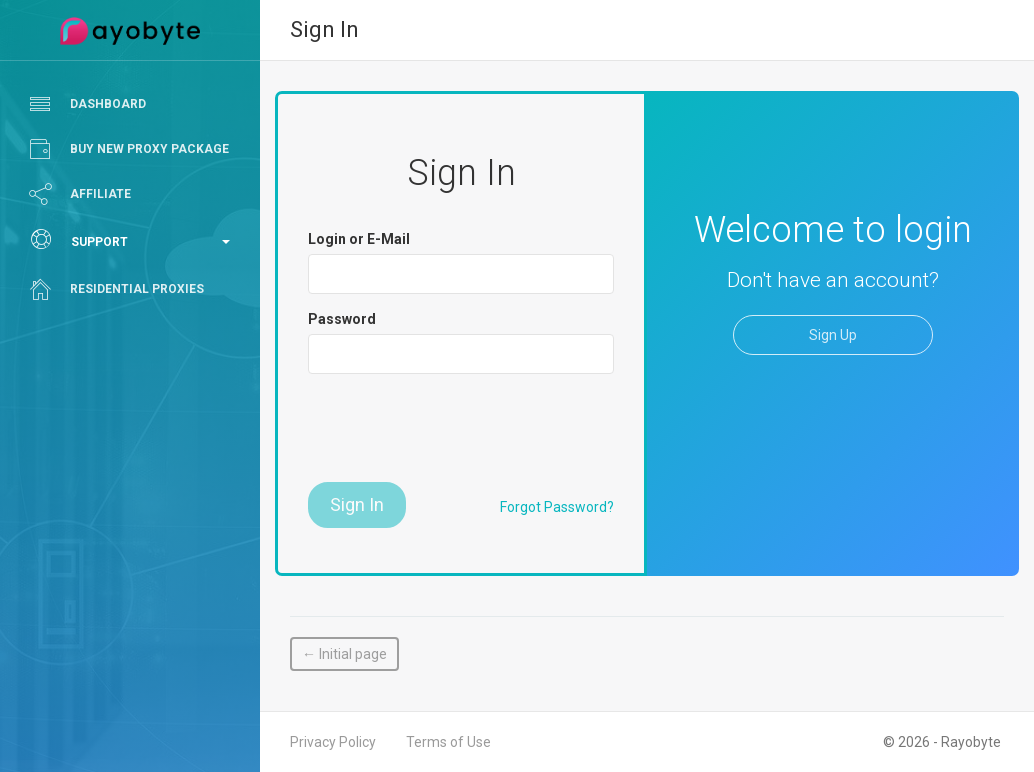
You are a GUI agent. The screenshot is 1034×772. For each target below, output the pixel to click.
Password (342, 319)
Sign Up (833, 335)
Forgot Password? (557, 507)
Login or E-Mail (359, 239)
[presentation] (460, 428)
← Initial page (344, 654)
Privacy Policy (333, 742)
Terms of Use (448, 742)
